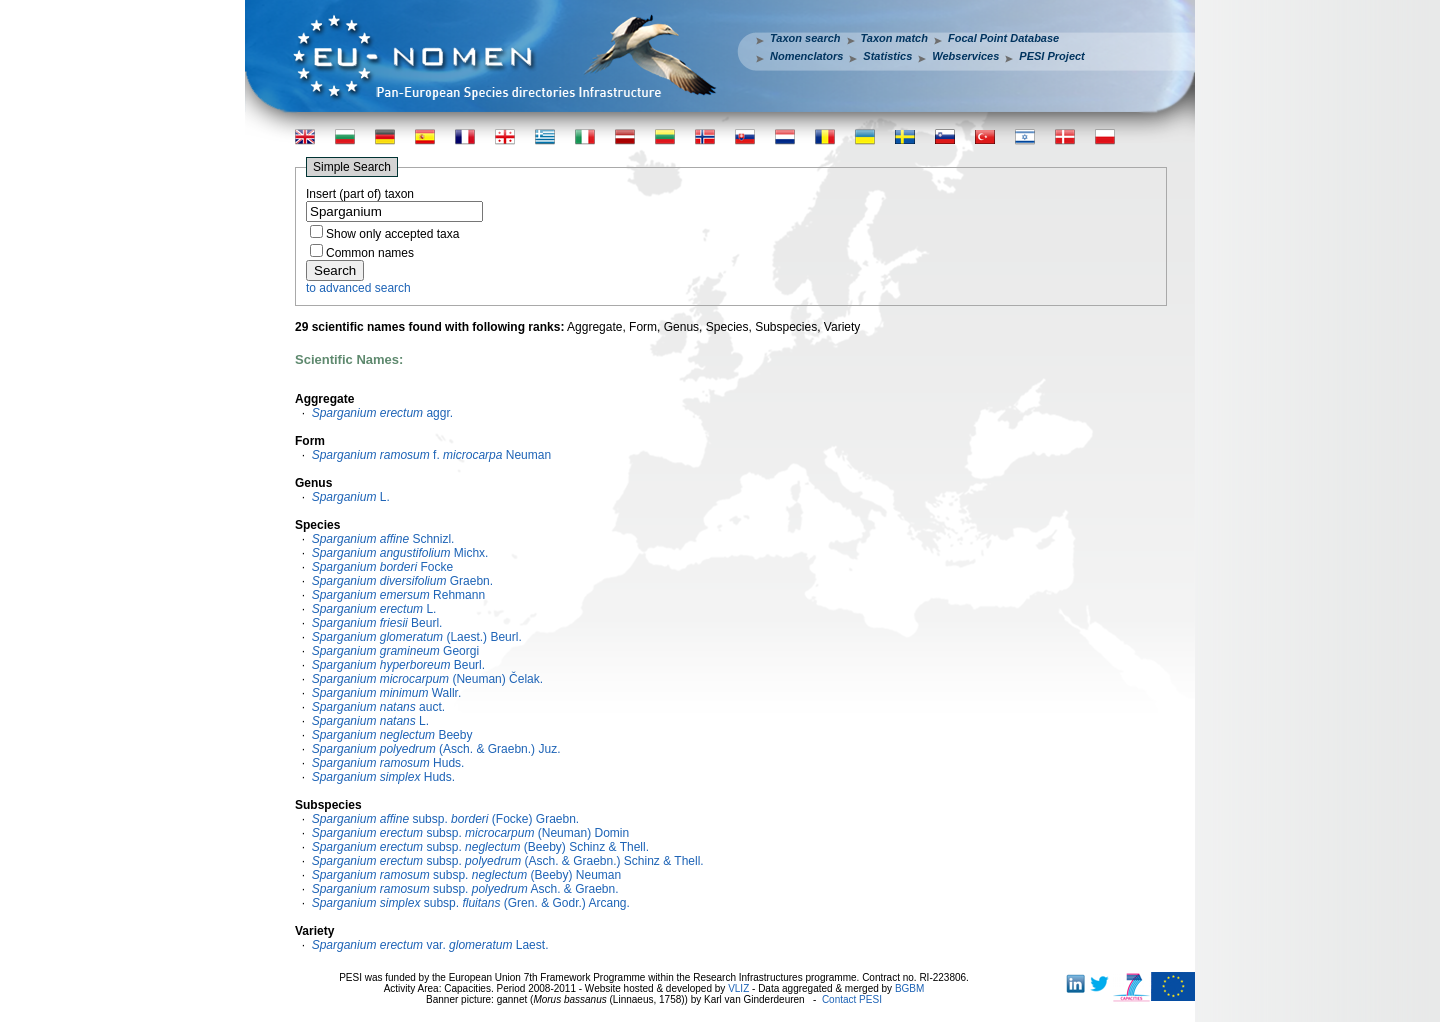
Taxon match (894, 38)
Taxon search (805, 38)
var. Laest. (430, 945)
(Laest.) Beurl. (417, 637)
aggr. (382, 413)
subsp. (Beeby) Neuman (467, 875)
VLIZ (738, 988)
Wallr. (387, 693)
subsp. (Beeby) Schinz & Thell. (480, 847)
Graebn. (402, 581)
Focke (382, 567)
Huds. (388, 763)
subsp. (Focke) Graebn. (446, 819)
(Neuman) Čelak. (427, 679)
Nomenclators (806, 56)
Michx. (400, 553)
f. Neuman (431, 455)
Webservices (965, 56)
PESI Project (1051, 56)
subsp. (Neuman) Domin (470, 833)
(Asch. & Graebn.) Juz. (436, 749)
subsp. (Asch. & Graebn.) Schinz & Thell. (508, 861)
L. (351, 497)
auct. (378, 707)
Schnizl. (383, 539)
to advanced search (358, 288)
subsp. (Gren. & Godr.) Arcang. (471, 903)
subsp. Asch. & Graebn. (465, 889)
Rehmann (398, 595)
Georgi (395, 651)
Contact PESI (852, 999)
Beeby (392, 735)
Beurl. (377, 623)
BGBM (909, 988)
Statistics (887, 56)
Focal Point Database (1003, 38)
